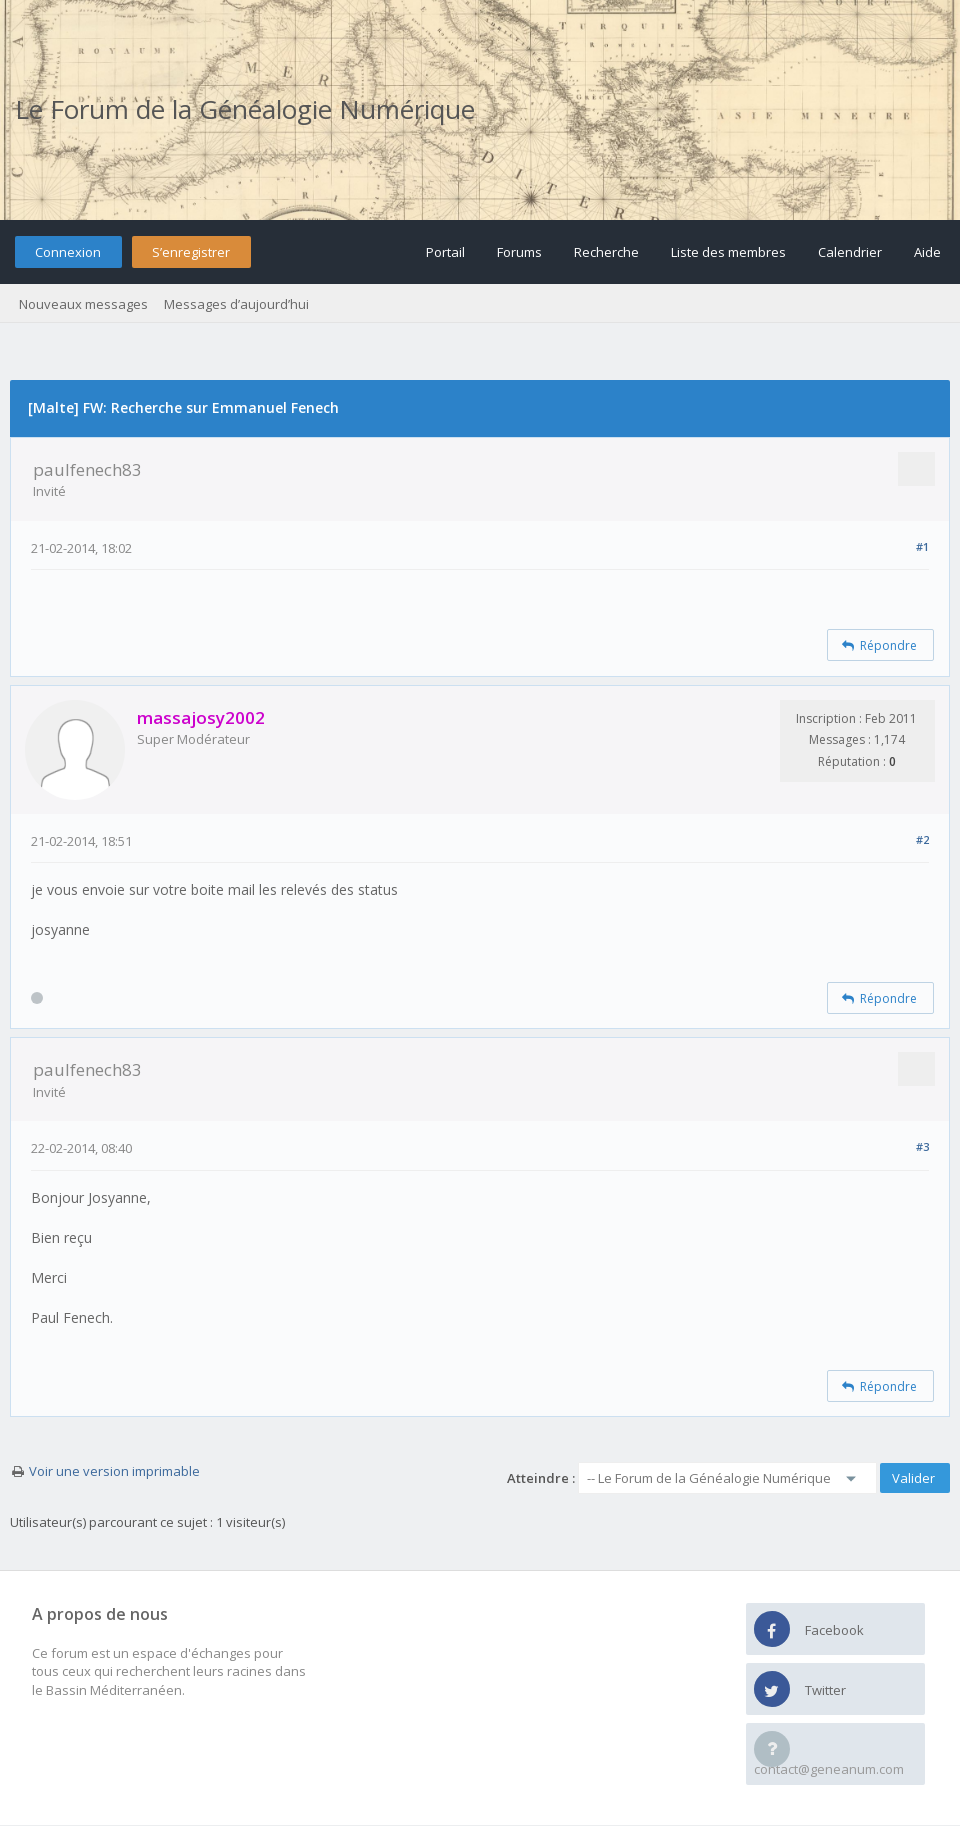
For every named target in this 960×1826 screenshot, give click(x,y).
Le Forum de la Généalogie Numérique (245, 109)
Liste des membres (728, 252)
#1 (922, 546)
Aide (927, 252)
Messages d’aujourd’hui (236, 304)
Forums (519, 252)
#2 (922, 839)
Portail (445, 252)
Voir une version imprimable (114, 1471)
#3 (922, 1146)
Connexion (68, 252)
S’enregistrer (191, 252)
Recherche (606, 252)
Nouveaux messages (83, 304)
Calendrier (850, 252)
